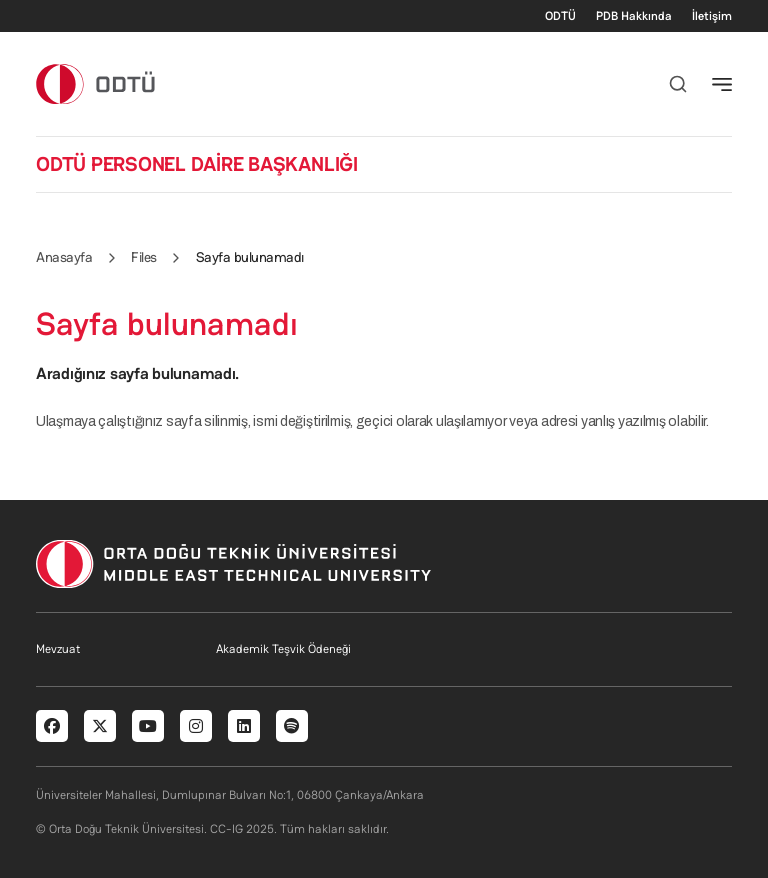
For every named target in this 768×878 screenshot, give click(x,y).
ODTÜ (560, 16)
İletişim (712, 16)
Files (144, 257)
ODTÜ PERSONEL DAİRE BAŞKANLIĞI (197, 164)
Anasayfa (64, 257)
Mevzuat (58, 649)
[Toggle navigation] (722, 84)
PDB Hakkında (634, 16)
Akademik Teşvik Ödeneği (283, 649)
